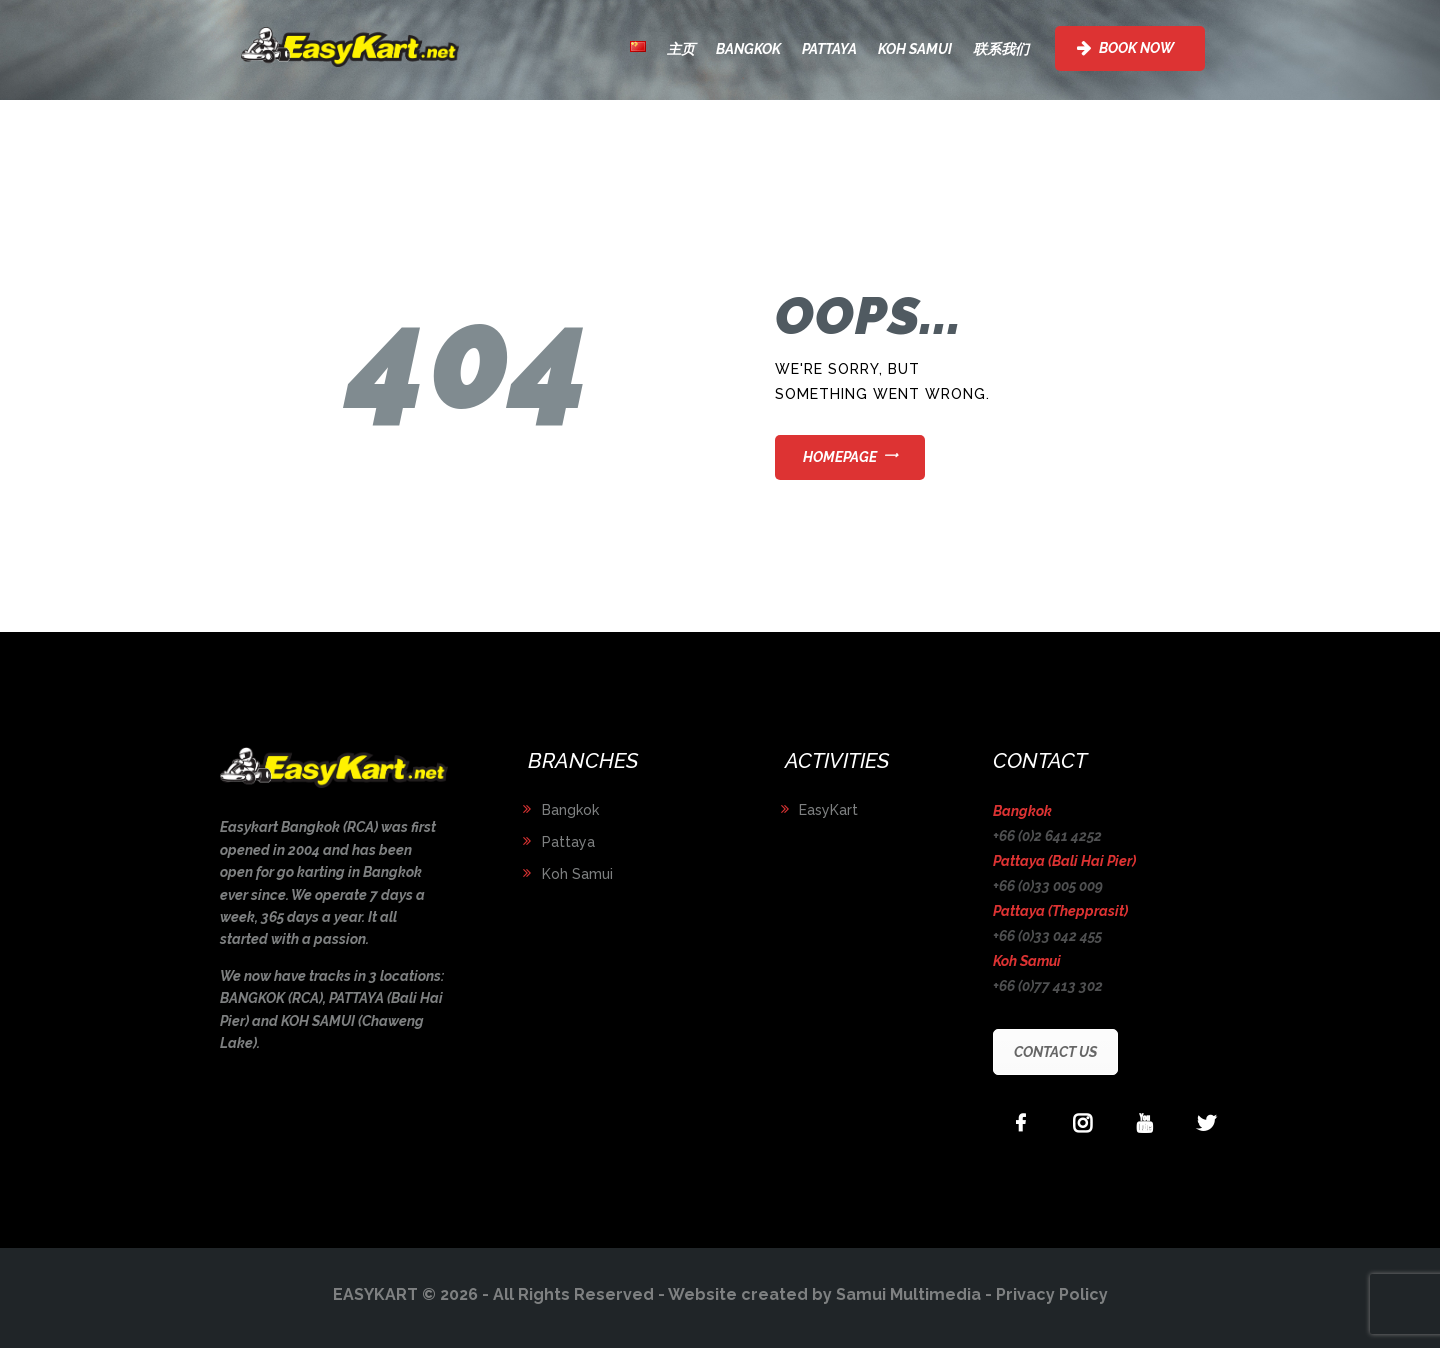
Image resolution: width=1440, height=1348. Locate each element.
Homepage (840, 457)
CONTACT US (1055, 1052)
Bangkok (570, 810)
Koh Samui (577, 874)
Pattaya (568, 842)
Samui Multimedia (908, 1294)
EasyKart (828, 810)
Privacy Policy (1052, 1294)
